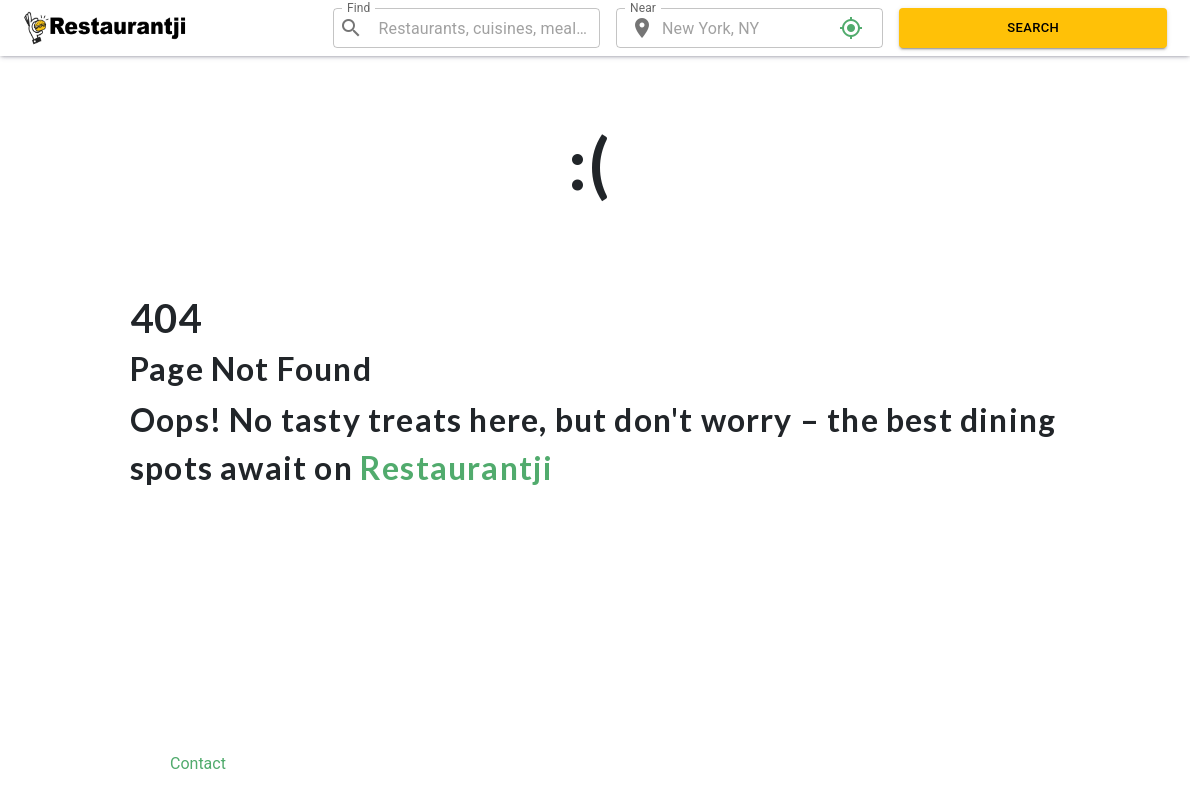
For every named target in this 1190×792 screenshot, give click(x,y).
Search (1032, 28)
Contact (198, 763)
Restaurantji (456, 467)
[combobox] (481, 28)
